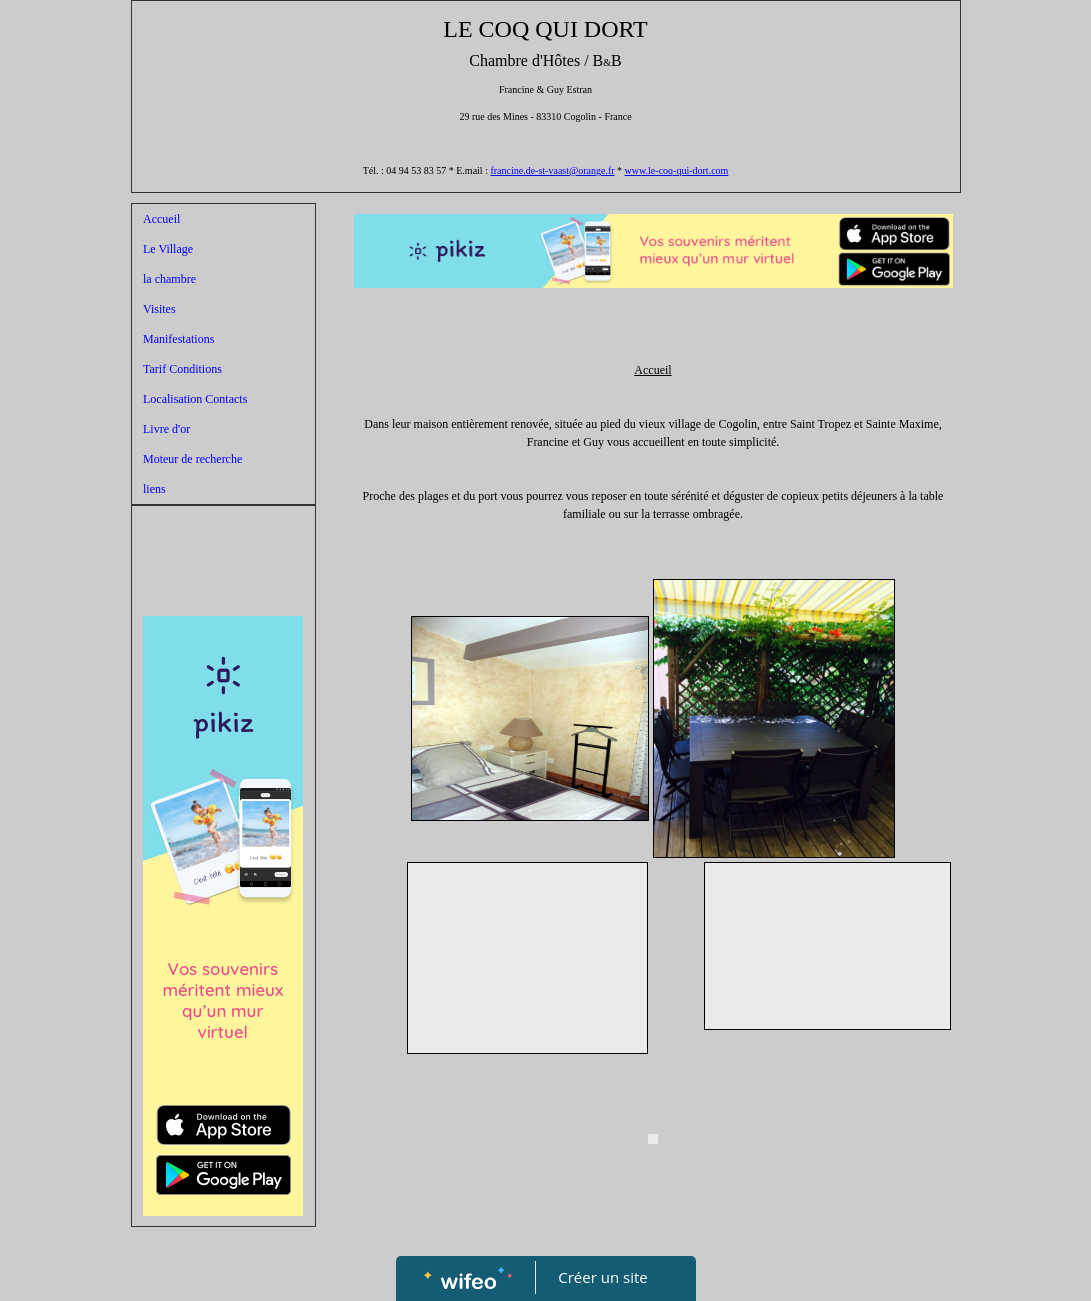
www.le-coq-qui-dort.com (677, 170)
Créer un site (602, 1277)
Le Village (168, 249)
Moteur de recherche (192, 459)
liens (154, 489)
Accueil (161, 219)
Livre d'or (166, 429)
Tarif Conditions (182, 369)
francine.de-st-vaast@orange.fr (552, 170)
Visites (159, 309)
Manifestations (178, 339)
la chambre (169, 279)
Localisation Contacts (195, 399)
